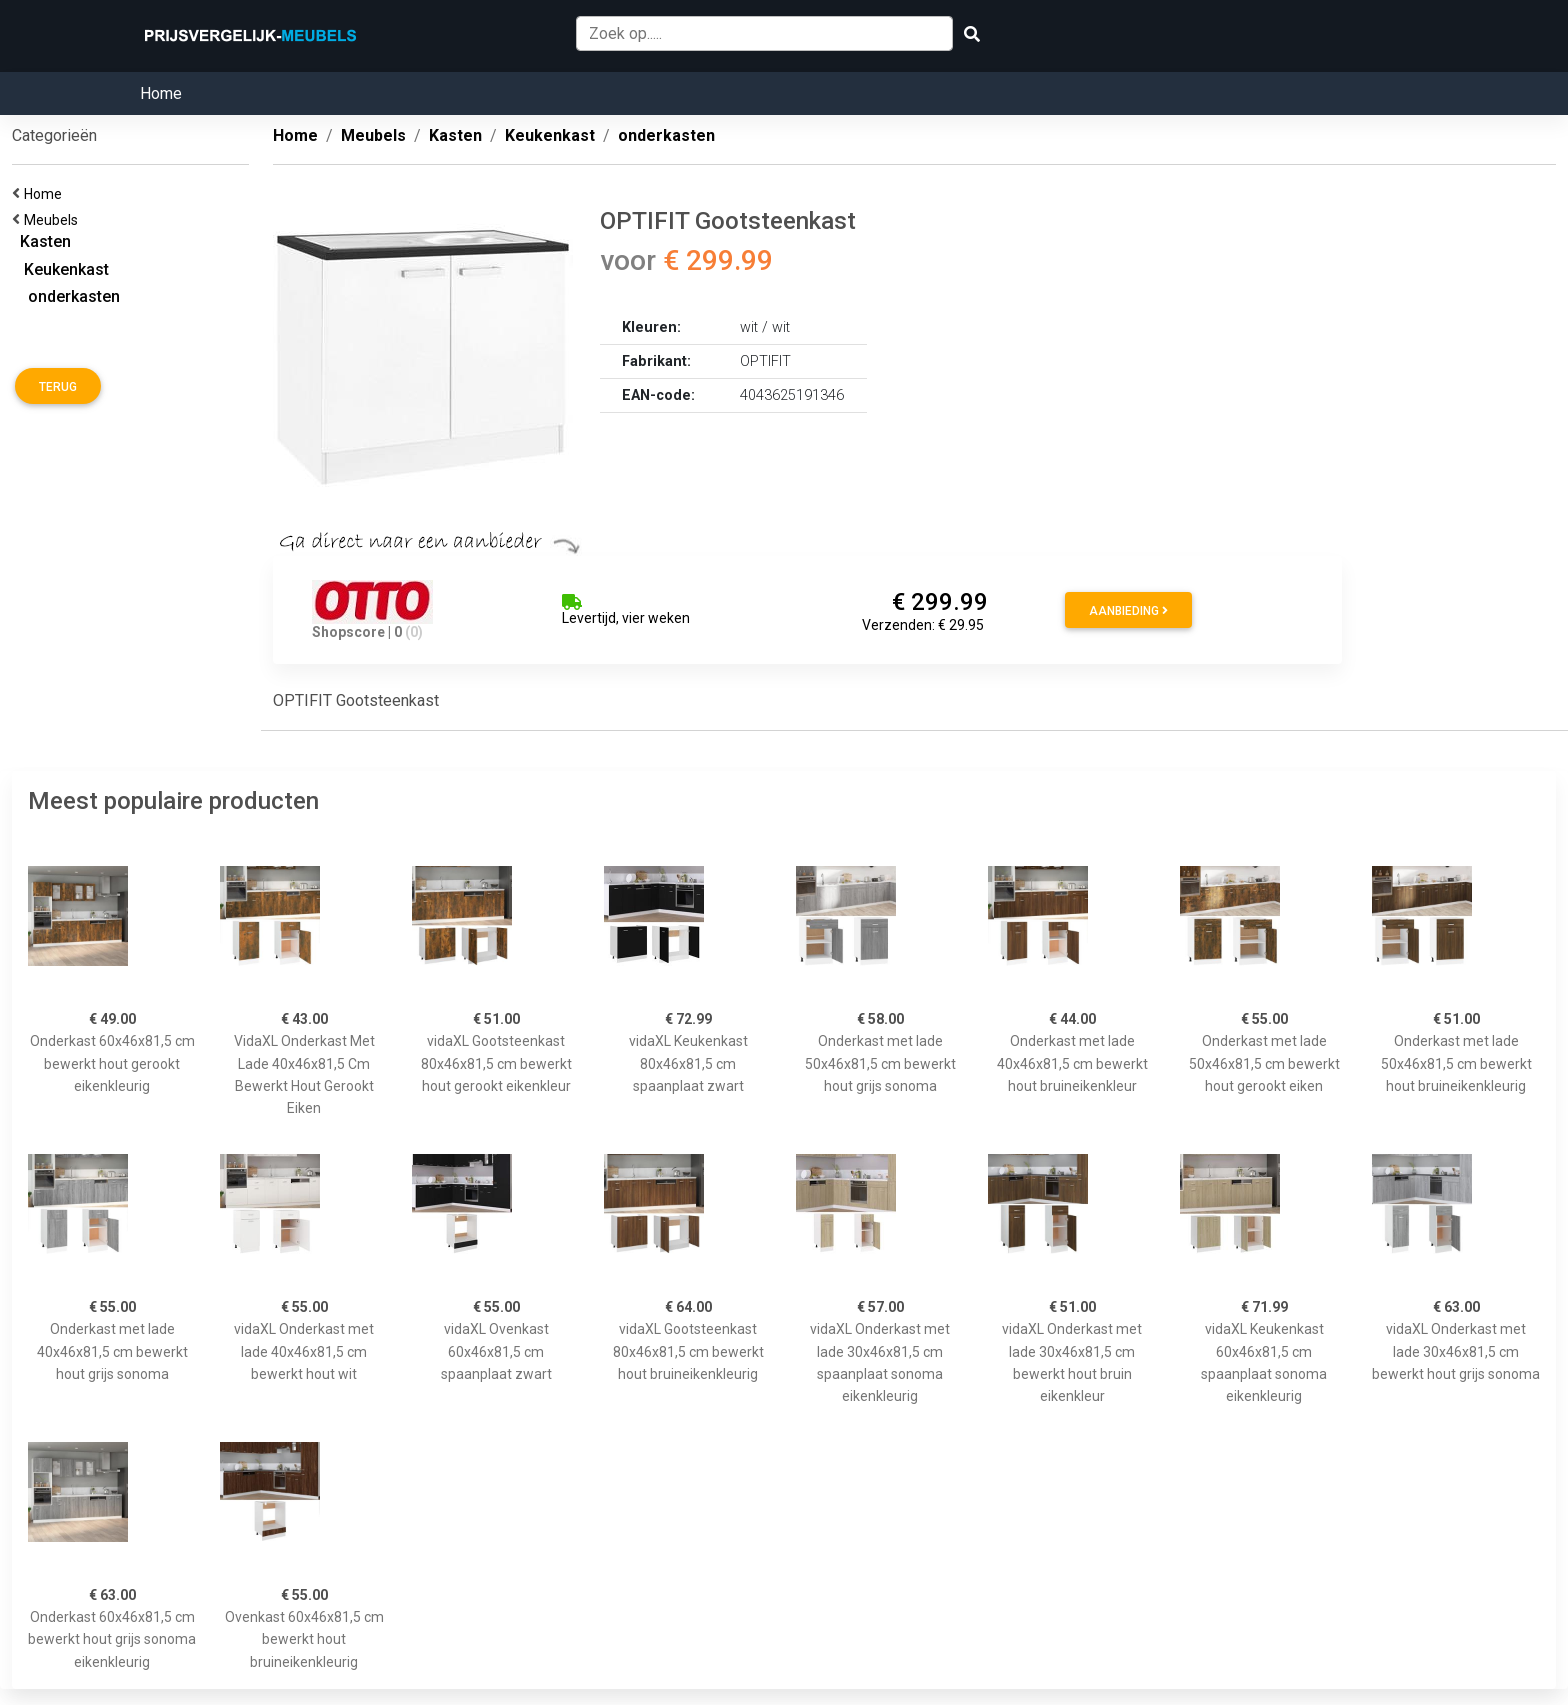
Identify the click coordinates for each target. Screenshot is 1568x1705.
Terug (58, 387)
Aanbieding (1128, 611)
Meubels (54, 220)
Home (161, 93)
